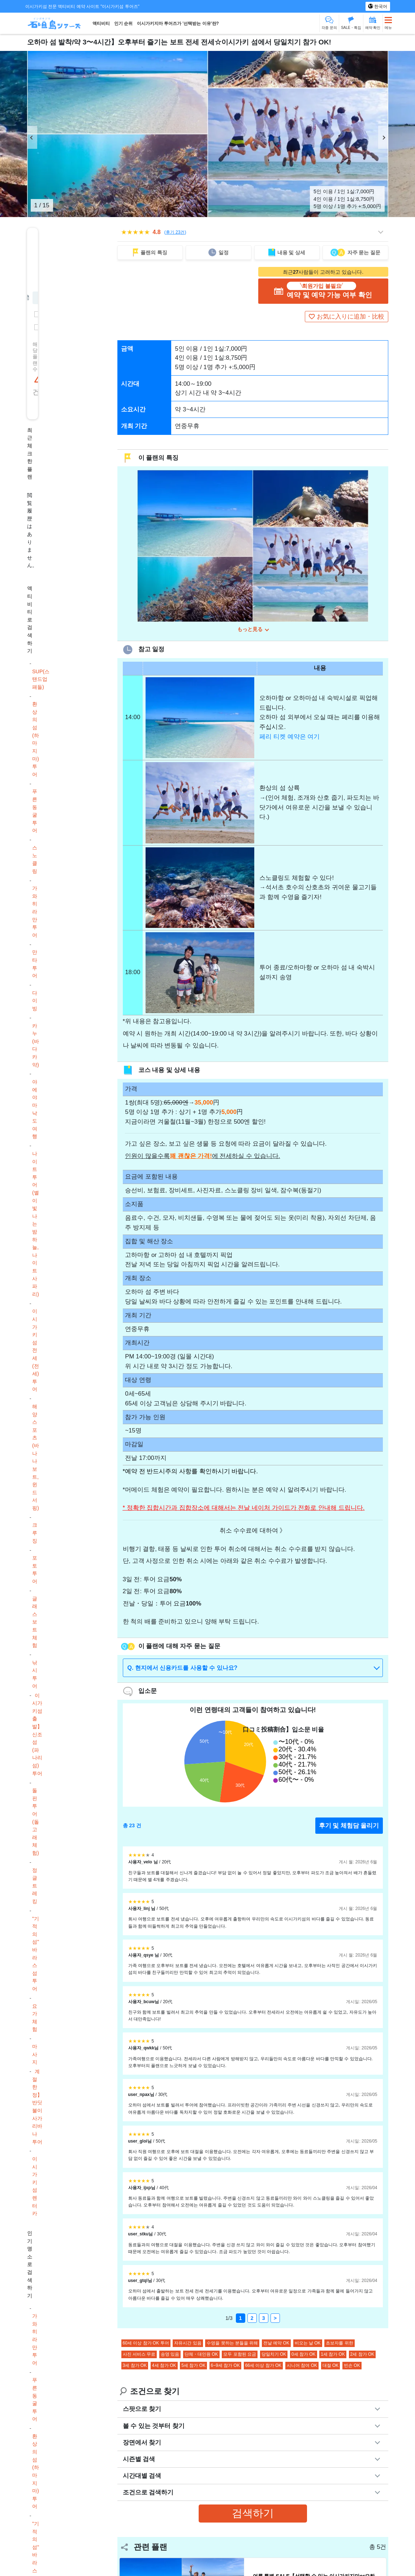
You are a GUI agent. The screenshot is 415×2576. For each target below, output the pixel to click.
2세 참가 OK (362, 2355)
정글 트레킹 (34, 1885)
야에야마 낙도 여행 (34, 1109)
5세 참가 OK (193, 2366)
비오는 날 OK (308, 2344)
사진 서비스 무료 (139, 2355)
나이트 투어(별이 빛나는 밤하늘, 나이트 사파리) (35, 1224)
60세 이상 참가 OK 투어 (146, 2344)
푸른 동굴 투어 (34, 810)
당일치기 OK (273, 2355)
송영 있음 (170, 2355)
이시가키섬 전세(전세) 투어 (35, 1350)
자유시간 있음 (187, 2344)
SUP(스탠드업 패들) (40, 679)
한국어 (380, 6)
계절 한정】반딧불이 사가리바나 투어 (37, 2106)
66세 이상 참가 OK (263, 2366)
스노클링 (34, 859)
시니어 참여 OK (302, 2366)
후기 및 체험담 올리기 (349, 1827)
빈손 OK (352, 2366)
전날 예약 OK (276, 2344)
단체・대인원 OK (201, 2355)
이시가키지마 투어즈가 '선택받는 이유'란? (178, 23)
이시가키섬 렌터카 (34, 2186)
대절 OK (331, 2366)
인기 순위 (123, 23)
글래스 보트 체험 (34, 1622)
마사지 (34, 2054)
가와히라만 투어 (34, 911)
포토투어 (34, 1569)
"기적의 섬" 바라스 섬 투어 (35, 1954)
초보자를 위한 (339, 2344)
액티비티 (101, 23)
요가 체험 (34, 2017)
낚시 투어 (34, 1674)
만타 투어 (34, 963)
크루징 (34, 1532)
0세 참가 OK (303, 2355)
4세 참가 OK (164, 2366)
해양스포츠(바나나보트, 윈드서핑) (35, 1457)
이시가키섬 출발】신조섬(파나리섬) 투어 (37, 1734)
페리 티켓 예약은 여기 (289, 738)
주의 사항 (178, 1472)
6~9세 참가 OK (225, 2366)
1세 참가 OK (333, 2355)
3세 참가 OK (135, 2366)
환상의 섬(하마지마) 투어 (35, 739)
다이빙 (34, 1000)
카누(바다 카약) (35, 1045)
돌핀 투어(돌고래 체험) (35, 1822)
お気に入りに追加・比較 (350, 316)
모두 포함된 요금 (239, 2355)
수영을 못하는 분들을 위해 (232, 2344)
